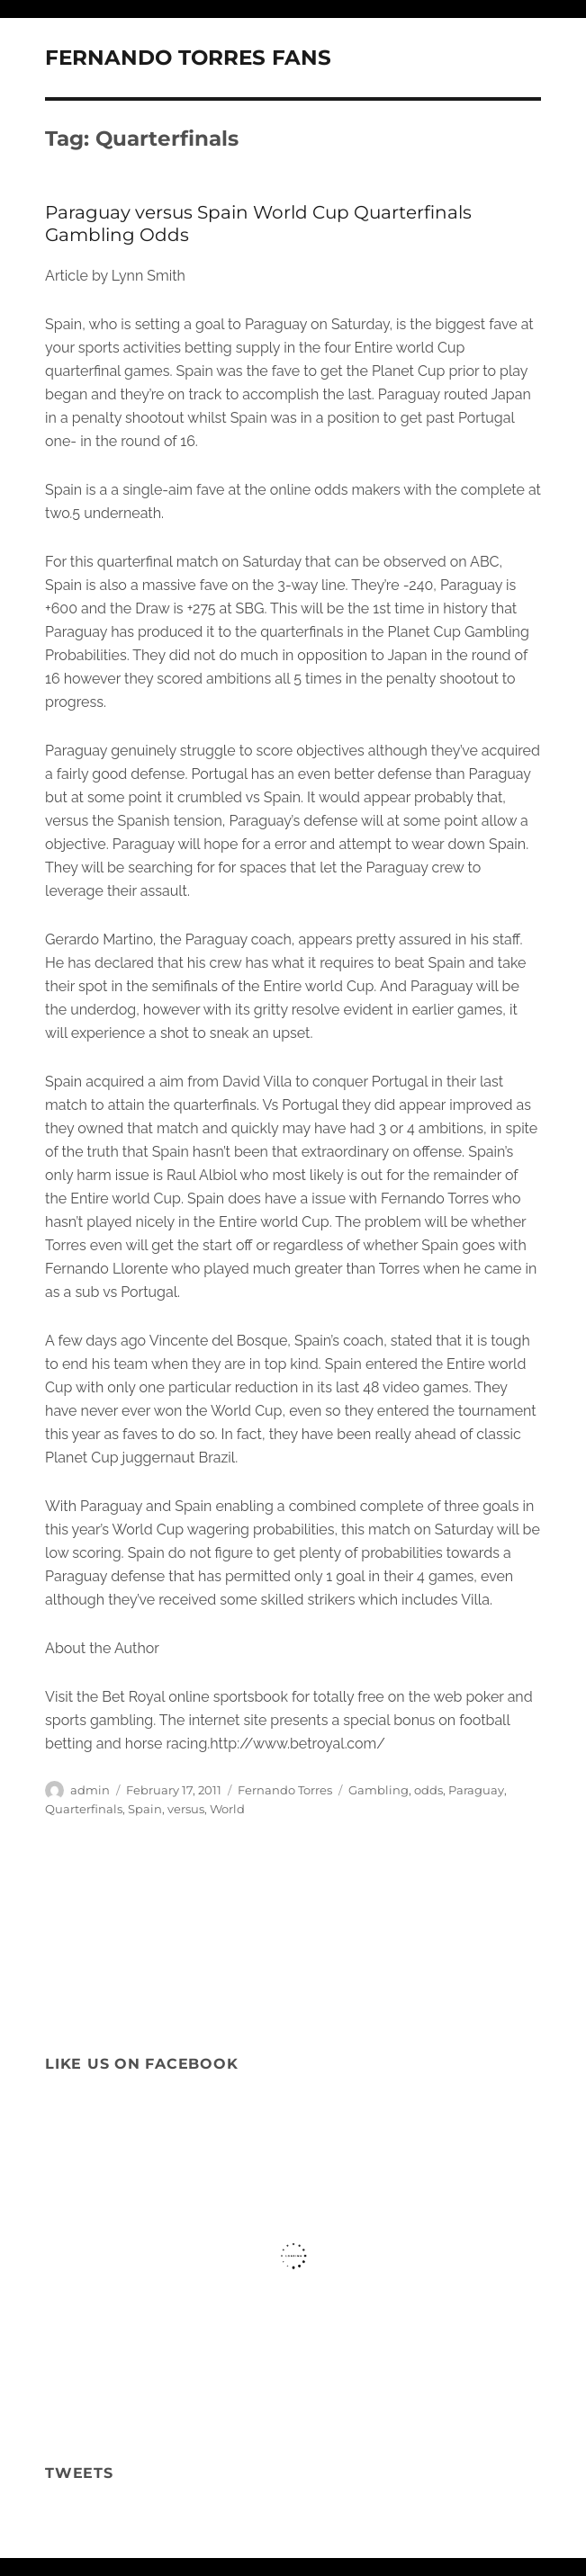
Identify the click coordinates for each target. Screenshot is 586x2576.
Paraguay (476, 1790)
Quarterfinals (83, 1809)
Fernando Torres (285, 1790)
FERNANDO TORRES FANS (188, 57)
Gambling (378, 1790)
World (227, 1809)
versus (185, 1809)
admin (90, 1790)
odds (428, 1790)
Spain (145, 1809)
